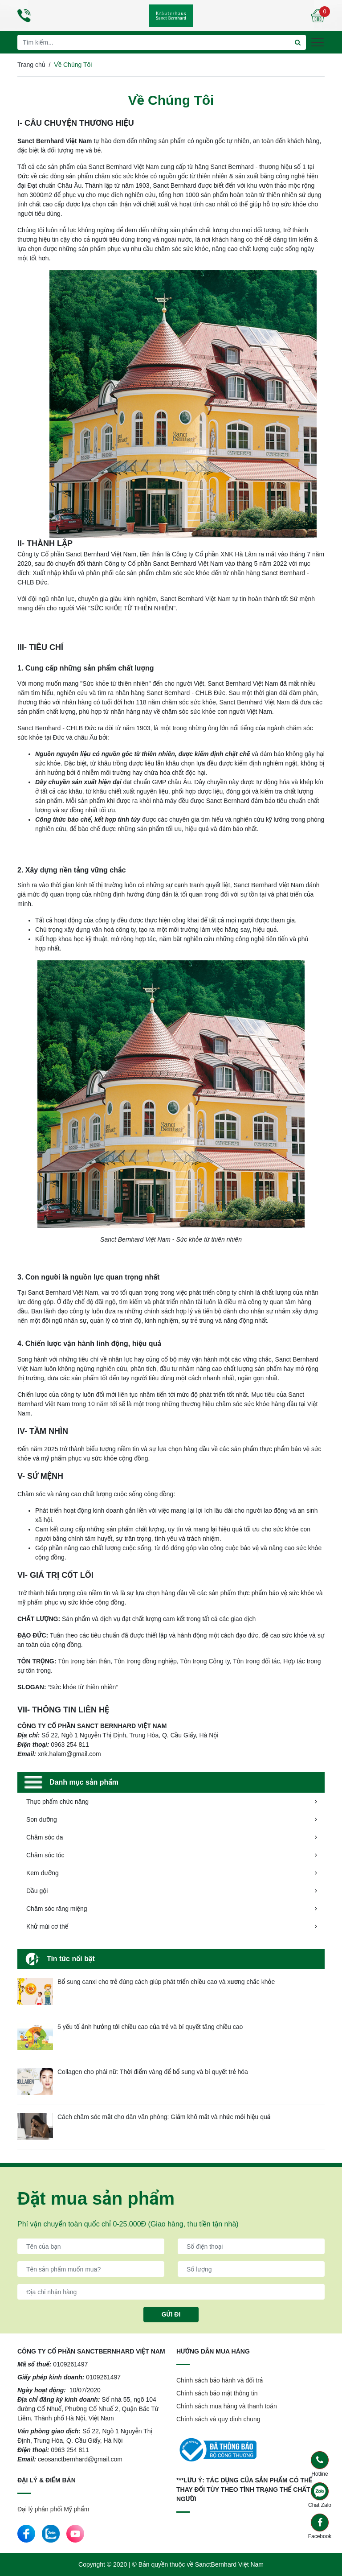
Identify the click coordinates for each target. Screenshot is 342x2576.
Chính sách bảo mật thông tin (217, 2393)
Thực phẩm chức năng (57, 1801)
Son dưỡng (41, 1819)
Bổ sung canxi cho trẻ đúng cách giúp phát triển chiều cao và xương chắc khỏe (166, 1981)
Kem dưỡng (42, 1872)
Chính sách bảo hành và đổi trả (219, 2380)
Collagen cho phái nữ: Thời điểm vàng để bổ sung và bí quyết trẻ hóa (152, 2071)
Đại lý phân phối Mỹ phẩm (53, 2509)
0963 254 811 (70, 2449)
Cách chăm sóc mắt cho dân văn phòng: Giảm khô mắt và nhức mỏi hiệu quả (163, 2116)
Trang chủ (31, 64)
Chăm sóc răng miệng (56, 1908)
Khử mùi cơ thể (47, 1926)
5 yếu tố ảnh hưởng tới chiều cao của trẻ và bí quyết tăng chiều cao (150, 2026)
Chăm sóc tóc (45, 1855)
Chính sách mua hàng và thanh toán (226, 2406)
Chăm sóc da (44, 1837)
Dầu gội (37, 1890)
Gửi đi (171, 2314)
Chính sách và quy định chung (218, 2419)
